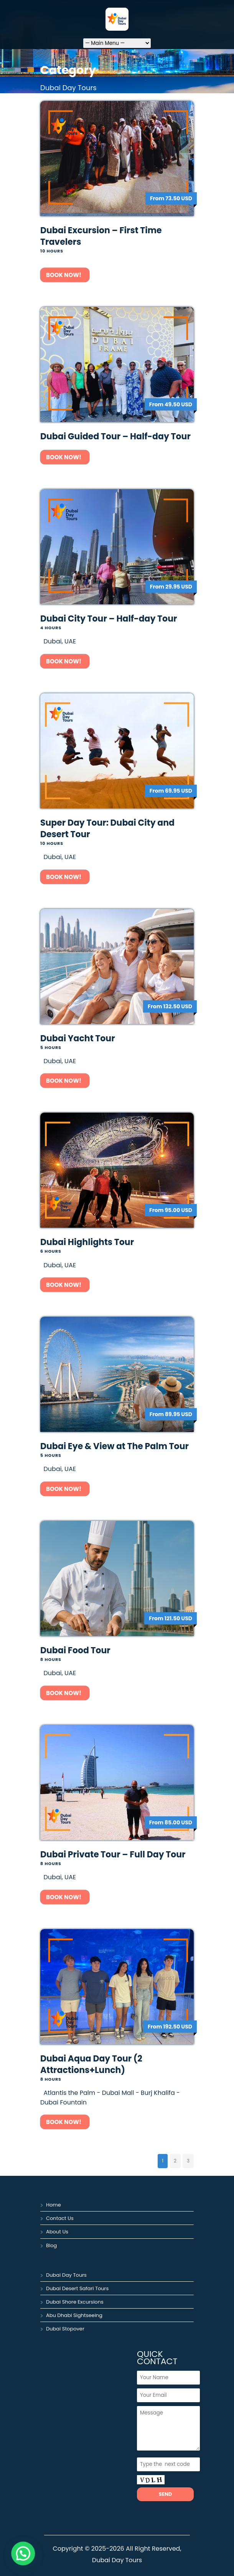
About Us (57, 2231)
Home (53, 2204)
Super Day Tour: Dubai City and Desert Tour (107, 828)
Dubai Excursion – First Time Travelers (101, 236)
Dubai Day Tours (66, 2275)
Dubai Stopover (65, 2328)
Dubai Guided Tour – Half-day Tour (115, 436)
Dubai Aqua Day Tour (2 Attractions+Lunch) (91, 2064)
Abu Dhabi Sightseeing (74, 2315)
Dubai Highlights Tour (87, 1242)
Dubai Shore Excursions (75, 2302)
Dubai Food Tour (75, 1650)
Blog (51, 2245)
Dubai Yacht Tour (77, 1038)
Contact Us (60, 2218)
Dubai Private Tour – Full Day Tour (113, 1854)
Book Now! (65, 275)
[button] (14, 2556)
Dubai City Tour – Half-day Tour (108, 619)
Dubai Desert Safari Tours (77, 2288)
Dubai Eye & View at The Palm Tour (114, 1446)
